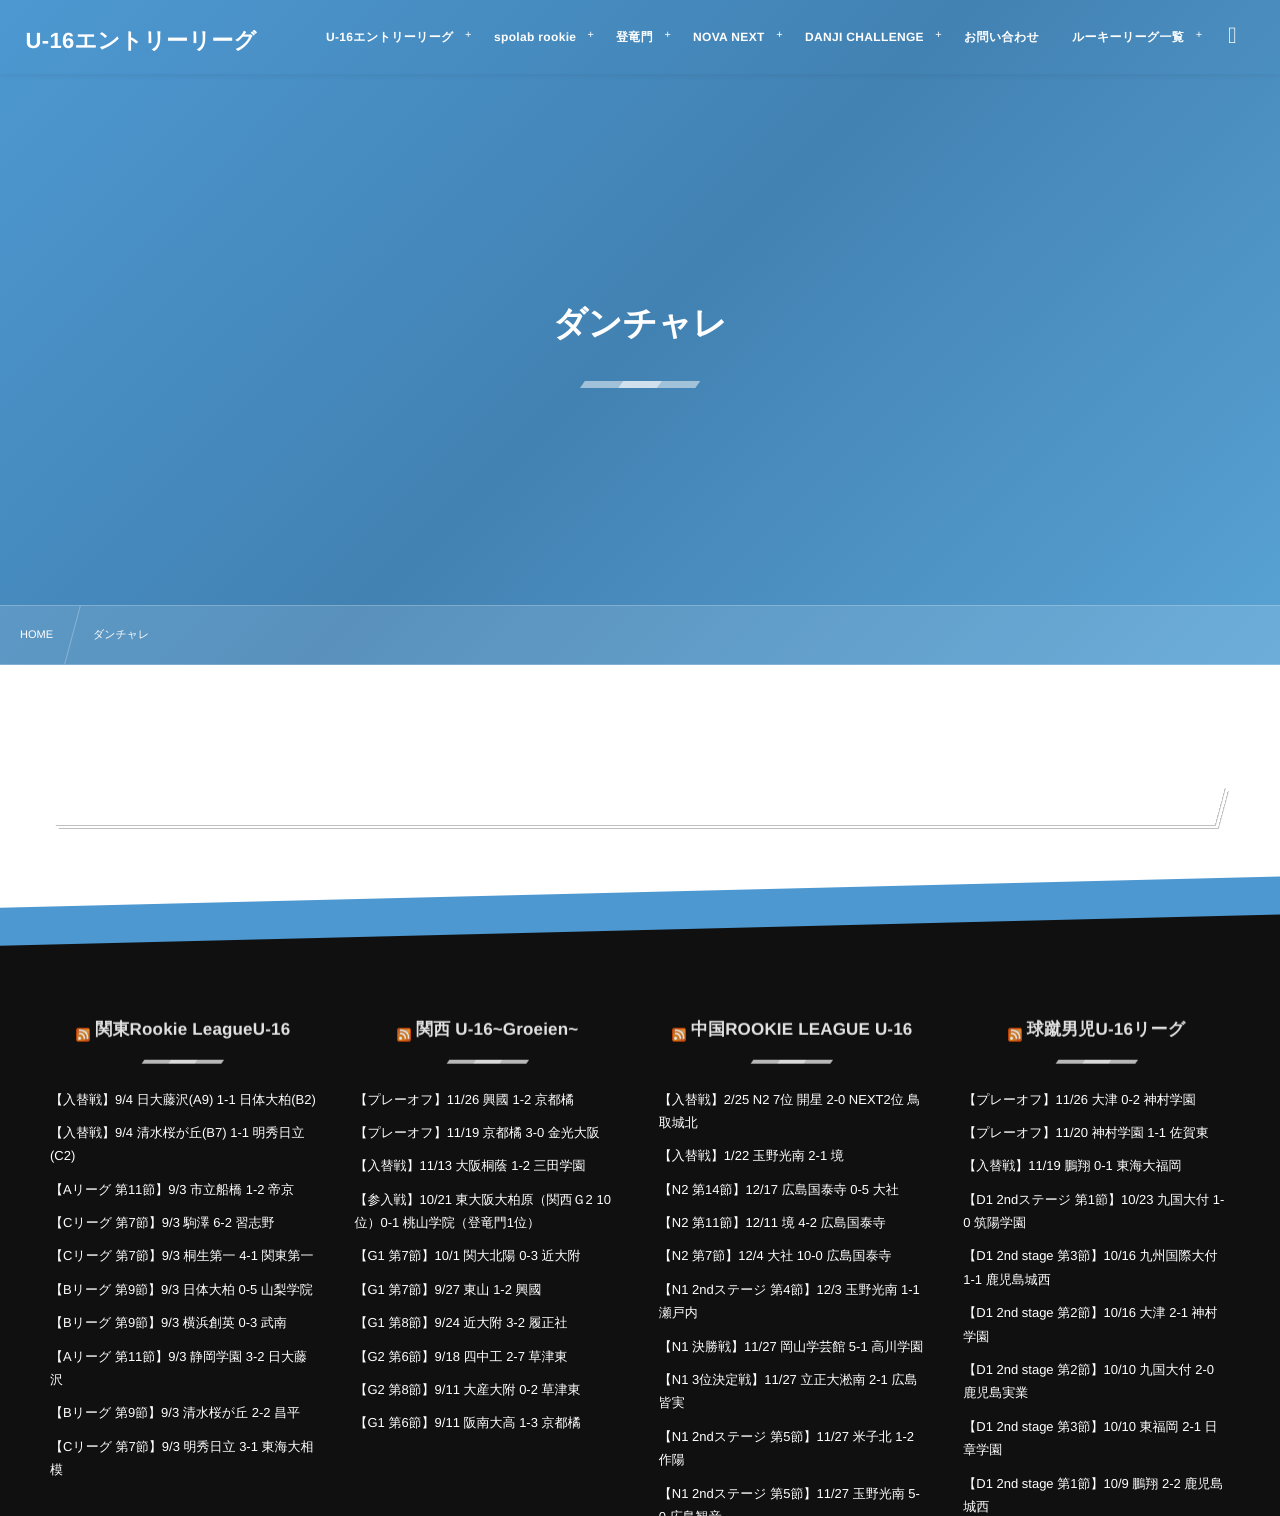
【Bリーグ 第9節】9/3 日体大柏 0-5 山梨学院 (181, 1289)
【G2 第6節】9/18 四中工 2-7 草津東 (460, 1356)
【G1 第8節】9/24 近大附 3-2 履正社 (460, 1322)
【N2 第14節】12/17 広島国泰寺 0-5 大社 (779, 1189)
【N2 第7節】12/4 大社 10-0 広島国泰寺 (775, 1255)
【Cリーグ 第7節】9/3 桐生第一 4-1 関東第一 (182, 1255)
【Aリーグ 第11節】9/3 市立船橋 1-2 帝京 (172, 1189)
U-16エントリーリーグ (141, 41)
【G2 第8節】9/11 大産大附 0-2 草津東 (467, 1389)
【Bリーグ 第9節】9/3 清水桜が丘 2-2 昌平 (175, 1412)
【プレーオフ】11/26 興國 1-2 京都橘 (463, 1099)
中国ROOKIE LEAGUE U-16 (802, 1015)
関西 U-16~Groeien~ (497, 1015)
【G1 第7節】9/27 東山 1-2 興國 (447, 1289)
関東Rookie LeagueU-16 (192, 1015)
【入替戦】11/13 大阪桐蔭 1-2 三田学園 (469, 1165)
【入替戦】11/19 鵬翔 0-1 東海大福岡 (1072, 1165)
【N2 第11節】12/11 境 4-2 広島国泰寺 (772, 1222)
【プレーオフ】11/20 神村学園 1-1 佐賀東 (1085, 1132)
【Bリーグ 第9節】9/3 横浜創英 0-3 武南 (168, 1322)
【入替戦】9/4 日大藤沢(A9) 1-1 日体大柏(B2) (183, 1099)
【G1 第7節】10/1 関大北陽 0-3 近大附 (467, 1255)
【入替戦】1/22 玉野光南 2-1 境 (751, 1155)
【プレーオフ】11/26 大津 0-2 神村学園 (1079, 1099)
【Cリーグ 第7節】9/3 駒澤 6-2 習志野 (162, 1222)
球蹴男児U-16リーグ (1106, 1015)
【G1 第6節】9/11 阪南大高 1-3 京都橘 (467, 1422)
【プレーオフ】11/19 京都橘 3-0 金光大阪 (476, 1132)
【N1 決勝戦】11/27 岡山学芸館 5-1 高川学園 (791, 1346)
